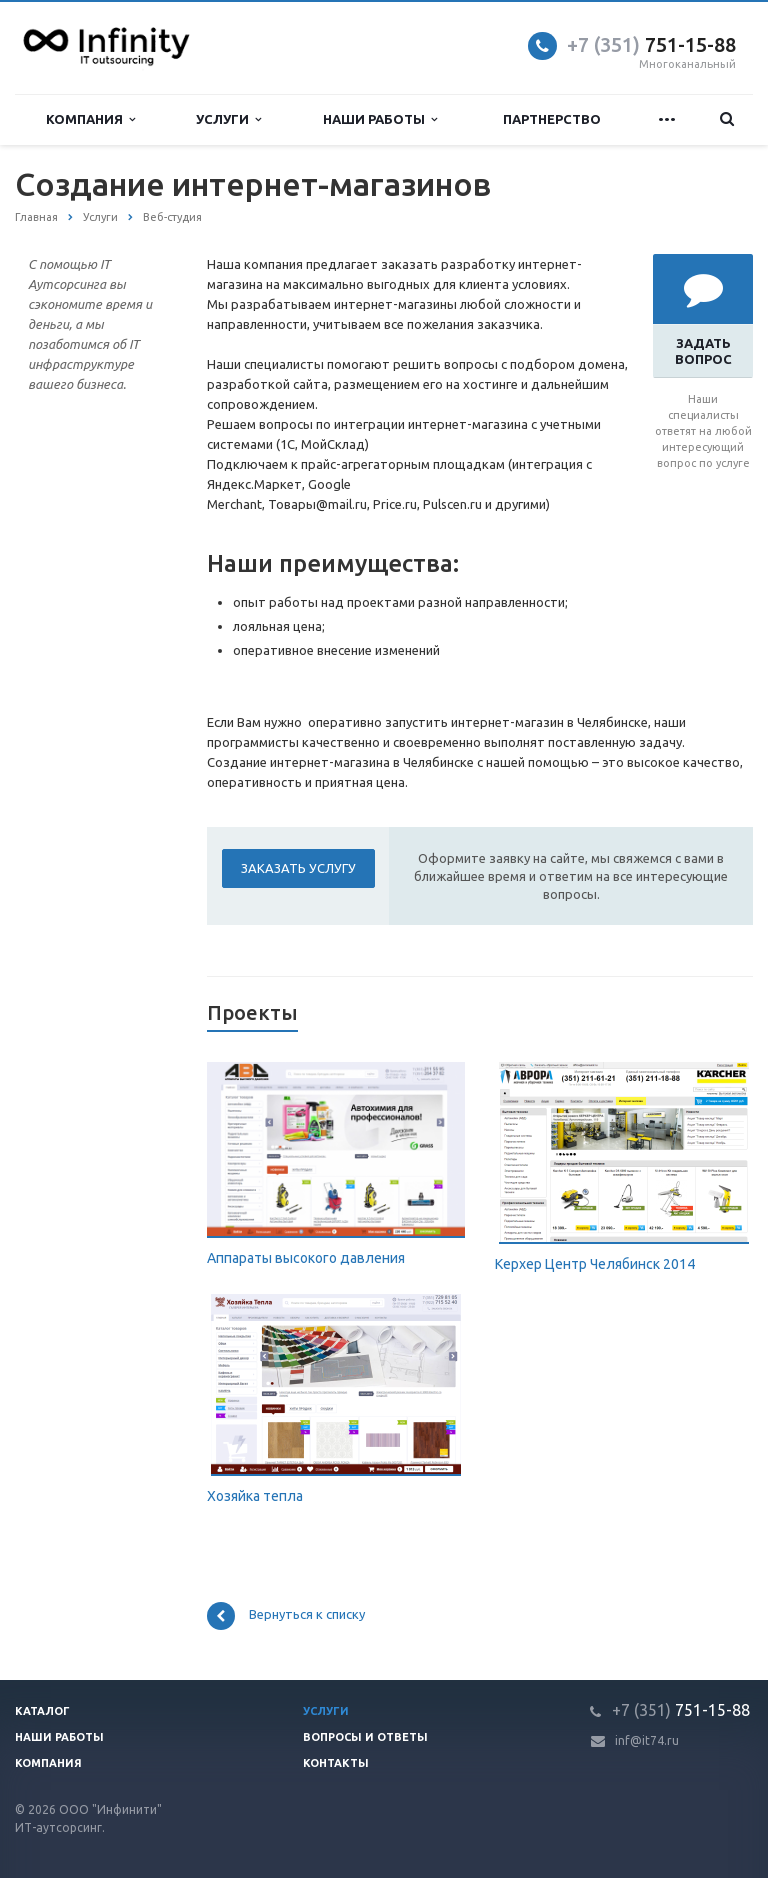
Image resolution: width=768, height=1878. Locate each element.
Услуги (228, 119)
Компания (90, 119)
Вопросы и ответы (365, 1737)
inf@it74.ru (647, 1740)
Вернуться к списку (286, 1616)
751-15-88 (651, 44)
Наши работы (380, 119)
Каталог (42, 1711)
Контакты (336, 1763)
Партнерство (552, 119)
